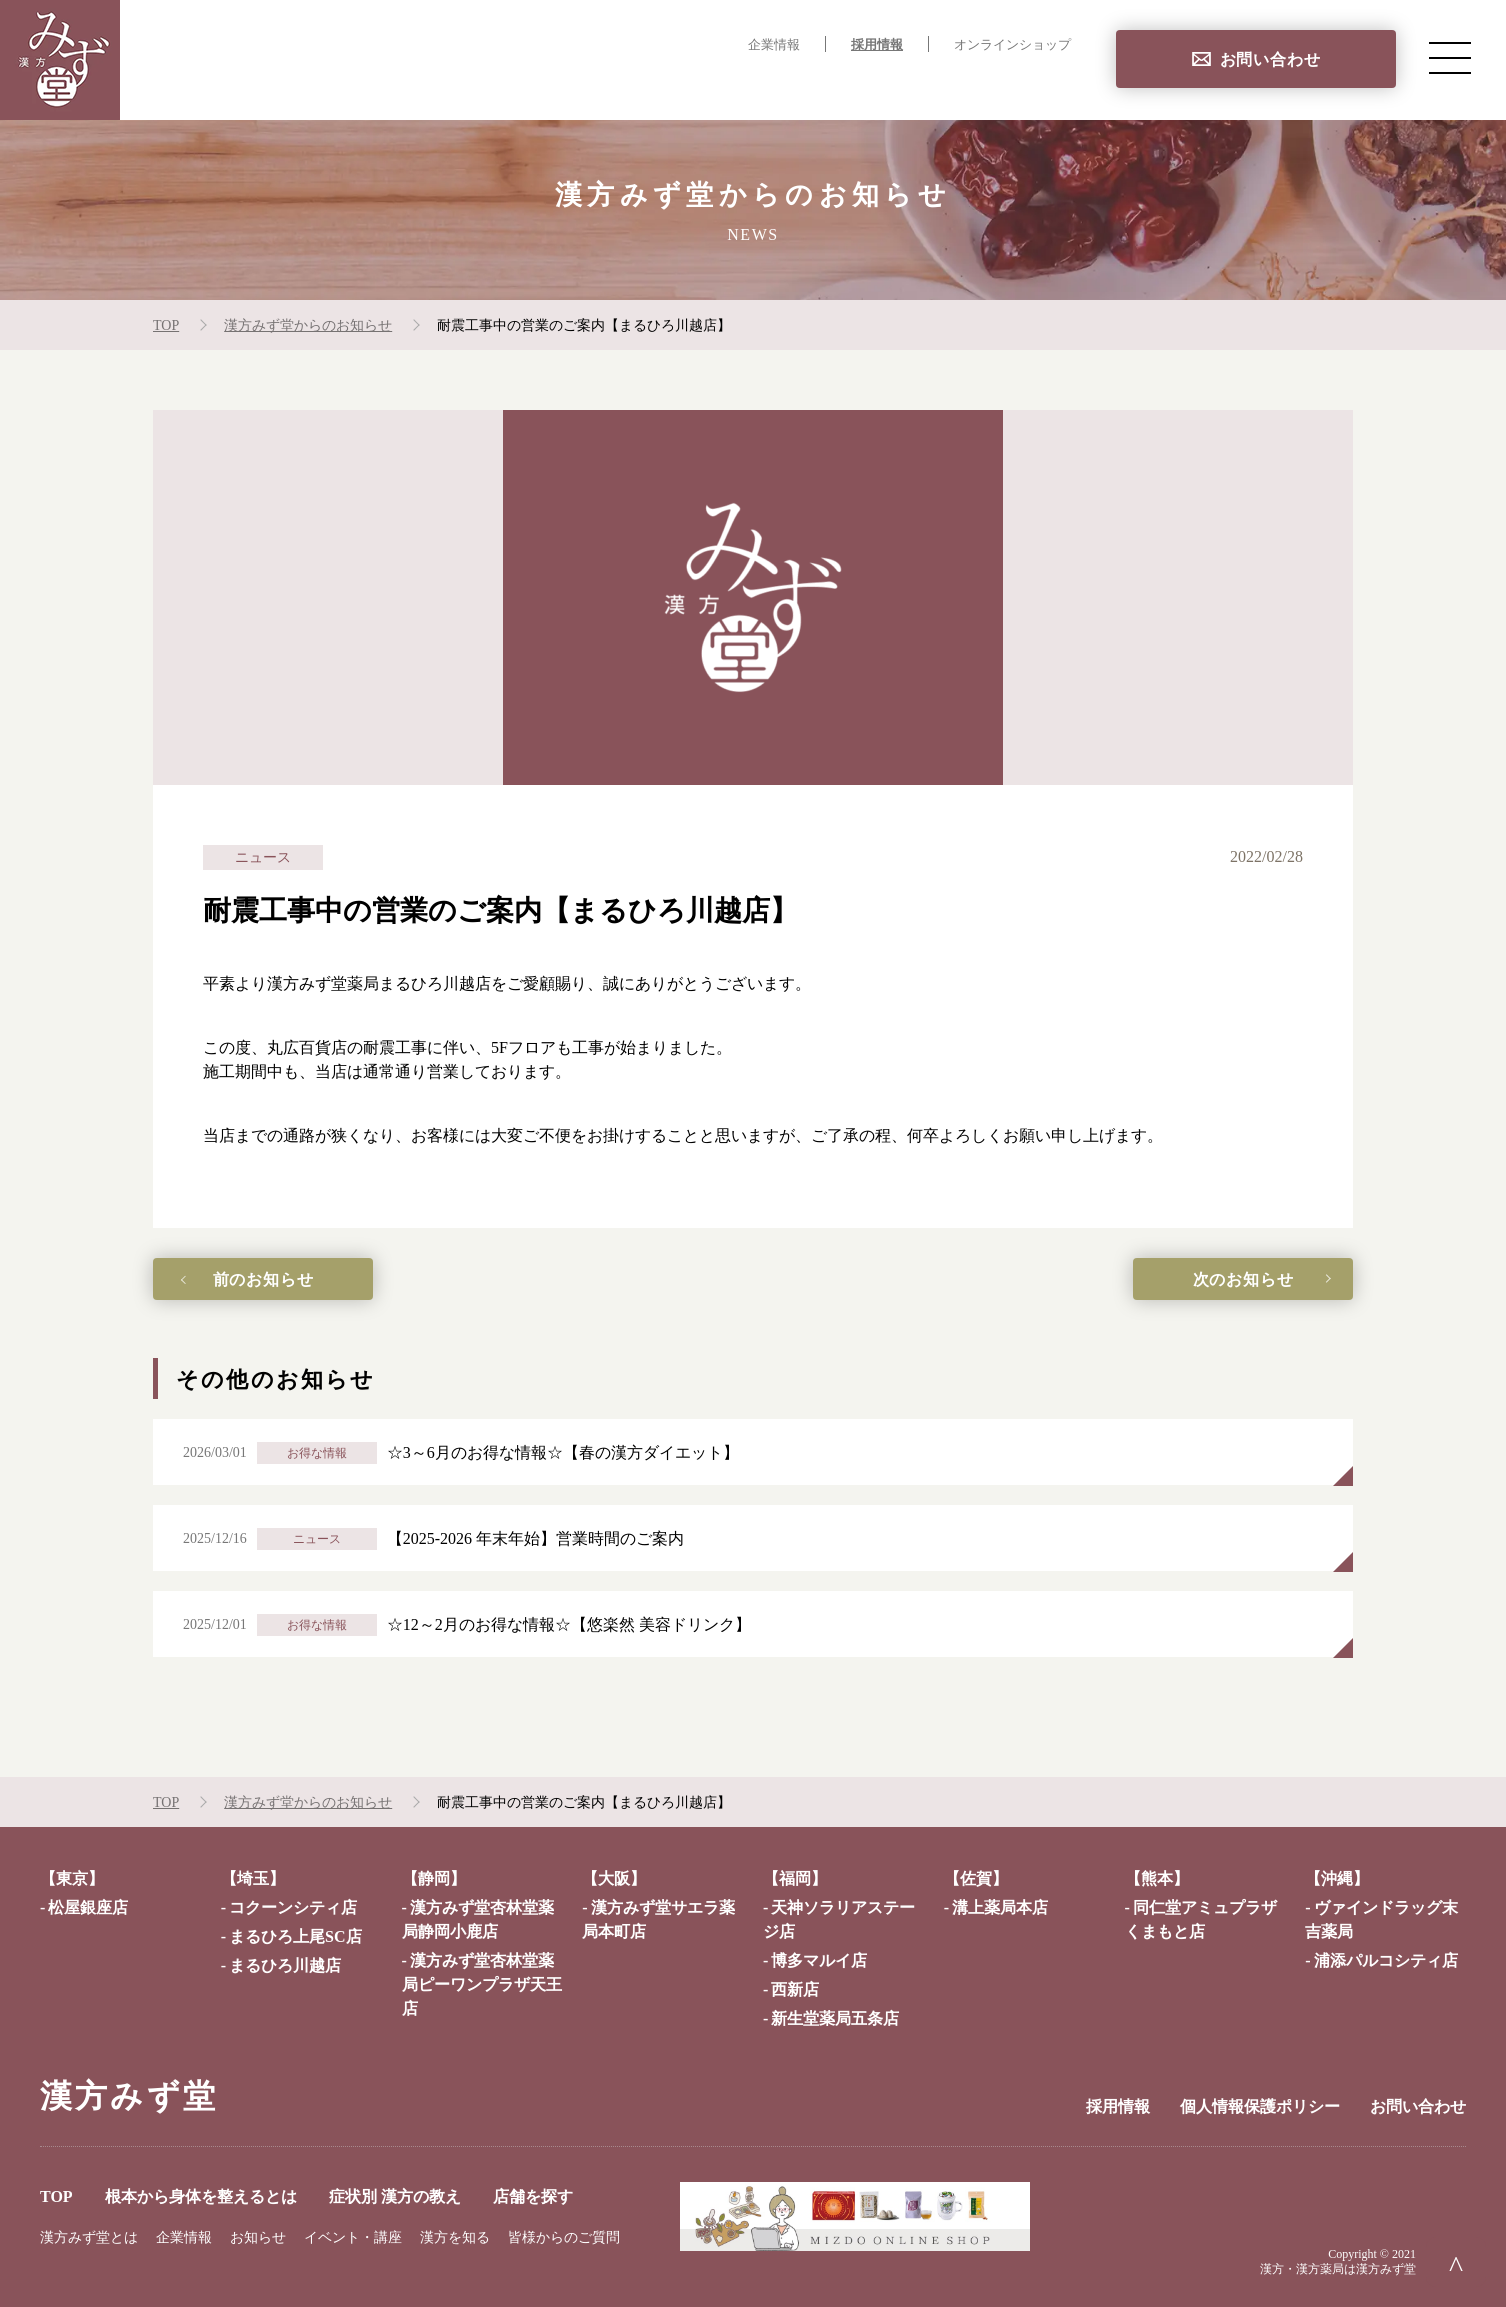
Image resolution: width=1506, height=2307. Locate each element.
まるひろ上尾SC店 (295, 1936)
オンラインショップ (1012, 45)
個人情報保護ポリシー (1260, 2106)
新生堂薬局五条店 (835, 2018)
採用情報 (877, 45)
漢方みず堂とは (89, 2237)
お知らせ (258, 2237)
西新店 (795, 1989)
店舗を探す (1030, 85)
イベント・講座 (353, 2237)
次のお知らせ (1243, 1279)
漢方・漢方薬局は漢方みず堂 (1338, 2269)
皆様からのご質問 (564, 2237)
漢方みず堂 (129, 2096)
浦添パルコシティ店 (1386, 1960)
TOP (545, 85)
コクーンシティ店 (293, 1907)
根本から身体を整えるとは (692, 85)
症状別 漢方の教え (890, 85)
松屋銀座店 (88, 1907)
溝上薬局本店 (1000, 1907)
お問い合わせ (1270, 59)
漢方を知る (455, 2237)
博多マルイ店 (819, 1960)
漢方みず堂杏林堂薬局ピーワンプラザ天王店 (482, 1984)
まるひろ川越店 (285, 1965)
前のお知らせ (263, 1279)
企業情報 (774, 45)
